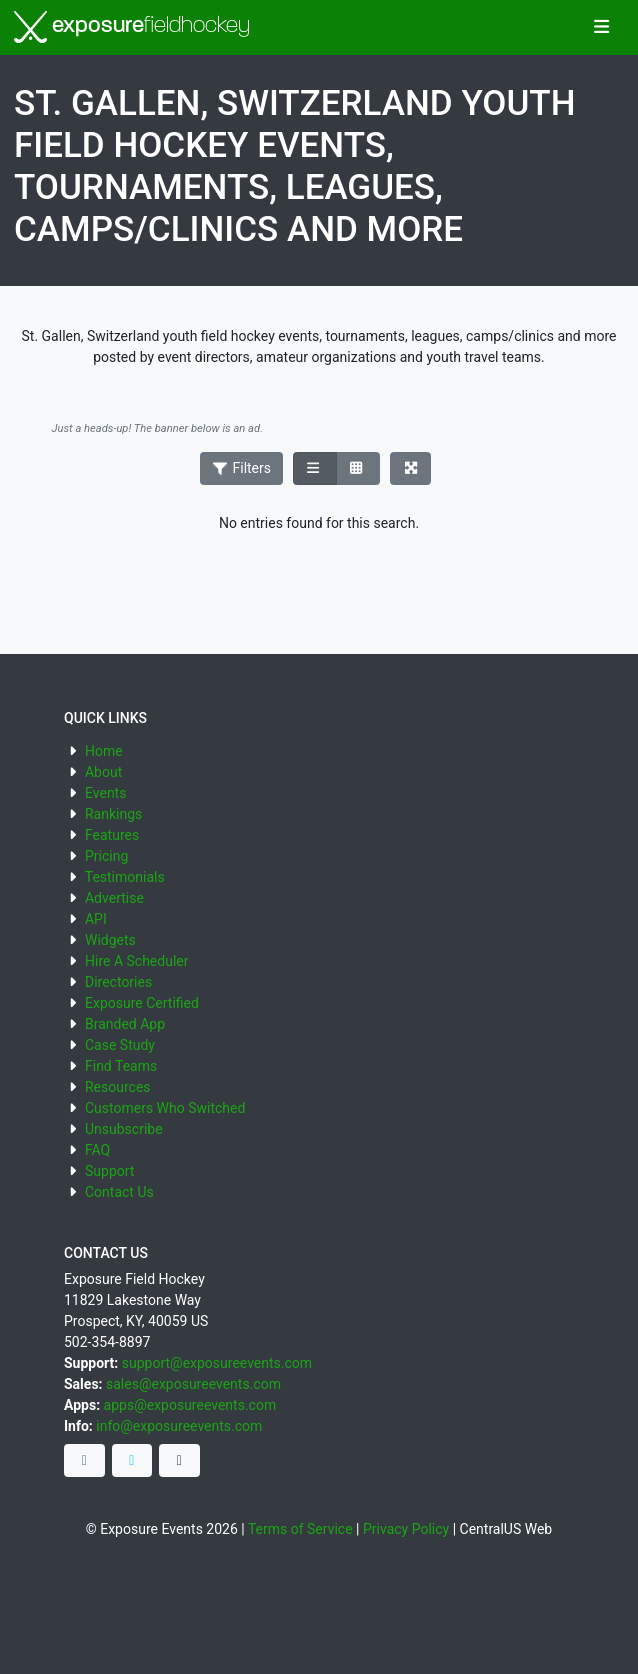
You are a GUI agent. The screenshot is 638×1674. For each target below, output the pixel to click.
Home (104, 751)
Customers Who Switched (165, 1108)
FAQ (97, 1150)
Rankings (113, 814)
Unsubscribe (124, 1129)
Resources (118, 1087)
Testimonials (125, 877)
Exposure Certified (142, 1003)
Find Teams (121, 1066)
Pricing (106, 856)
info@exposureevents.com (179, 1426)
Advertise (114, 898)
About (103, 772)
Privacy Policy (406, 1529)
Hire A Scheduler (136, 961)
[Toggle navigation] (601, 28)
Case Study (120, 1045)
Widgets (110, 940)
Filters (242, 468)
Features (112, 835)
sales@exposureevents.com (193, 1384)
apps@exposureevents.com (190, 1405)
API (96, 919)
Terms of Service (300, 1529)
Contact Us (119, 1192)
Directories (118, 982)
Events (105, 793)
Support (109, 1171)
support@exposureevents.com (217, 1363)
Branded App (125, 1024)
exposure (132, 27)
